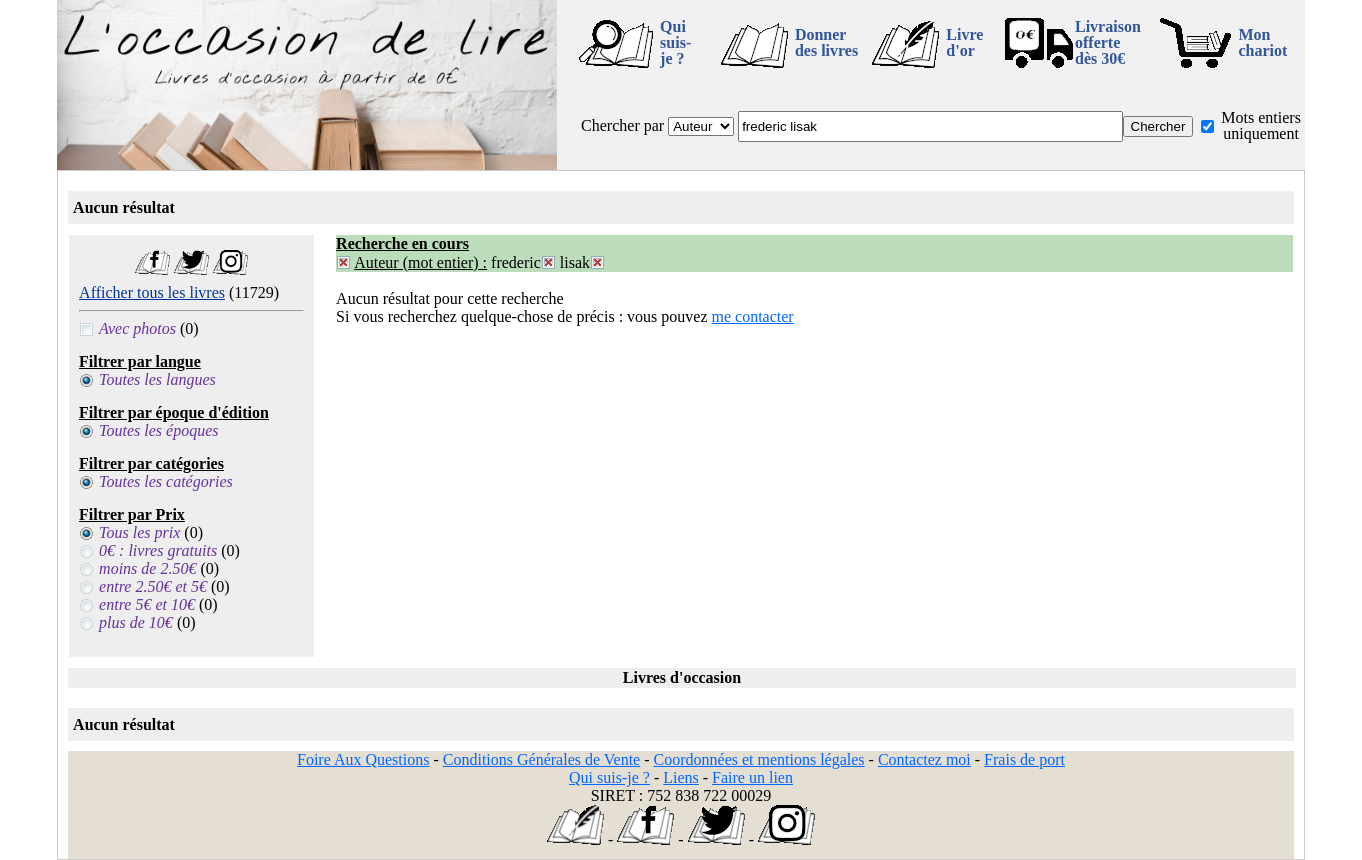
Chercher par (622, 125)
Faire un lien (752, 777)
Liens (681, 777)
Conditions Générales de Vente (541, 759)
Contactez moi (924, 759)
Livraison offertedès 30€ (1108, 42)
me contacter (753, 316)
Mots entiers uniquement (1261, 125)
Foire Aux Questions (363, 759)
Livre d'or (964, 42)
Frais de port (1024, 759)
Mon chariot (1262, 42)
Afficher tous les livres (152, 292)
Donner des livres (826, 42)
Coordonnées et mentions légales (759, 759)
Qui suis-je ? (675, 42)
